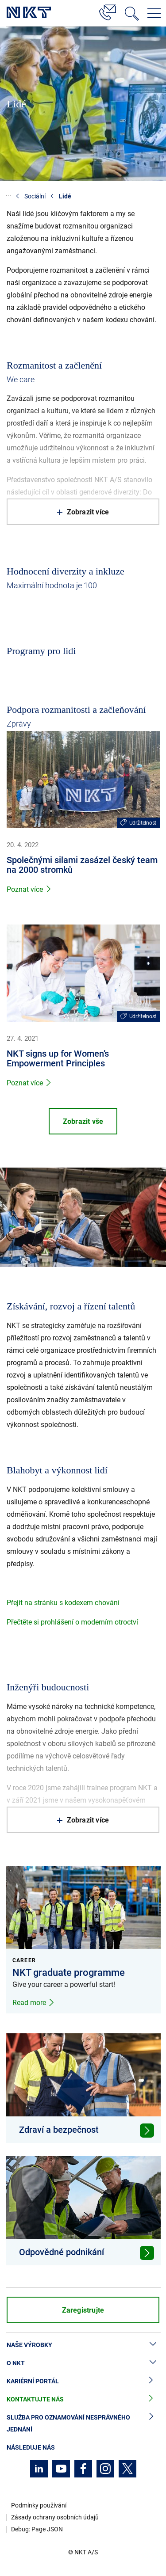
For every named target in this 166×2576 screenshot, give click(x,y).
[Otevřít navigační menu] (154, 13)
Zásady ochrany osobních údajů (55, 2517)
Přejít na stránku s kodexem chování (63, 1602)
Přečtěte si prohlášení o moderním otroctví (72, 1622)
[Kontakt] (108, 11)
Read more (33, 2002)
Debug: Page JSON (37, 2529)
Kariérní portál (83, 2381)
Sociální (35, 196)
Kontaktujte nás (83, 2399)
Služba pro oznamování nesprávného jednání (83, 2423)
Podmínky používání (38, 2505)
